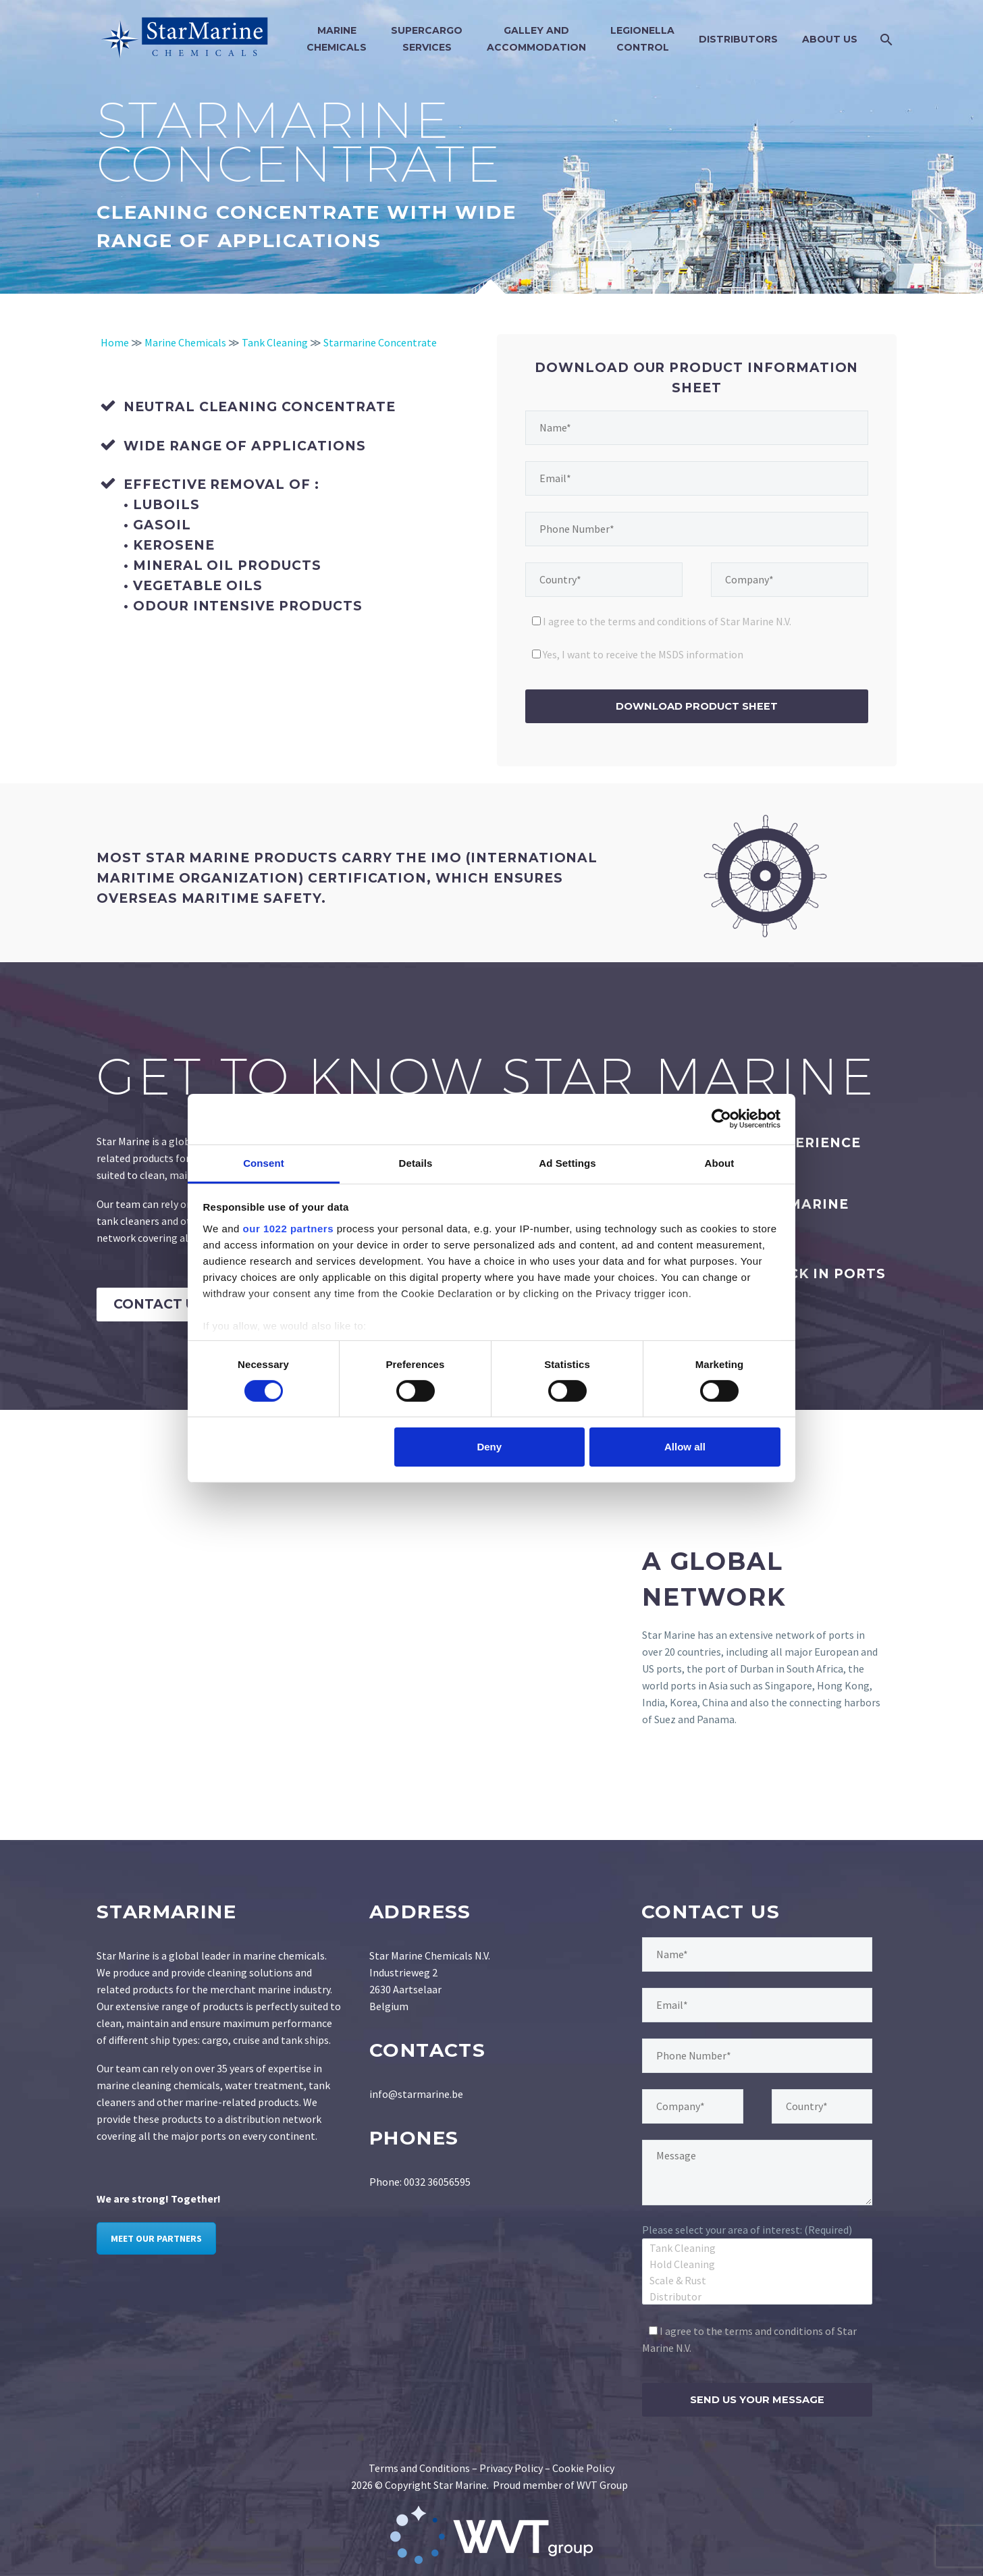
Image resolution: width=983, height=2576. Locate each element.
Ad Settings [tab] (567, 1162)
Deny (489, 1446)
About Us (829, 39)
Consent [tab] (263, 1162)
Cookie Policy (583, 2468)
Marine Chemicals (185, 342)
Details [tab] (416, 1162)
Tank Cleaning (275, 342)
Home (115, 342)
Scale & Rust (757, 2279)
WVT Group (602, 2485)
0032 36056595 (437, 2181)
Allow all (685, 1446)
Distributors (738, 39)
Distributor (757, 2296)
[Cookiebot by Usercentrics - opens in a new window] (721, 1119)
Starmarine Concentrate (380, 342)
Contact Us (158, 1304)
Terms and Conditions (419, 2468)
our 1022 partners (288, 1228)
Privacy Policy (511, 2468)
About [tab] (720, 1162)
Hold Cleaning (757, 2263)
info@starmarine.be (416, 2094)
